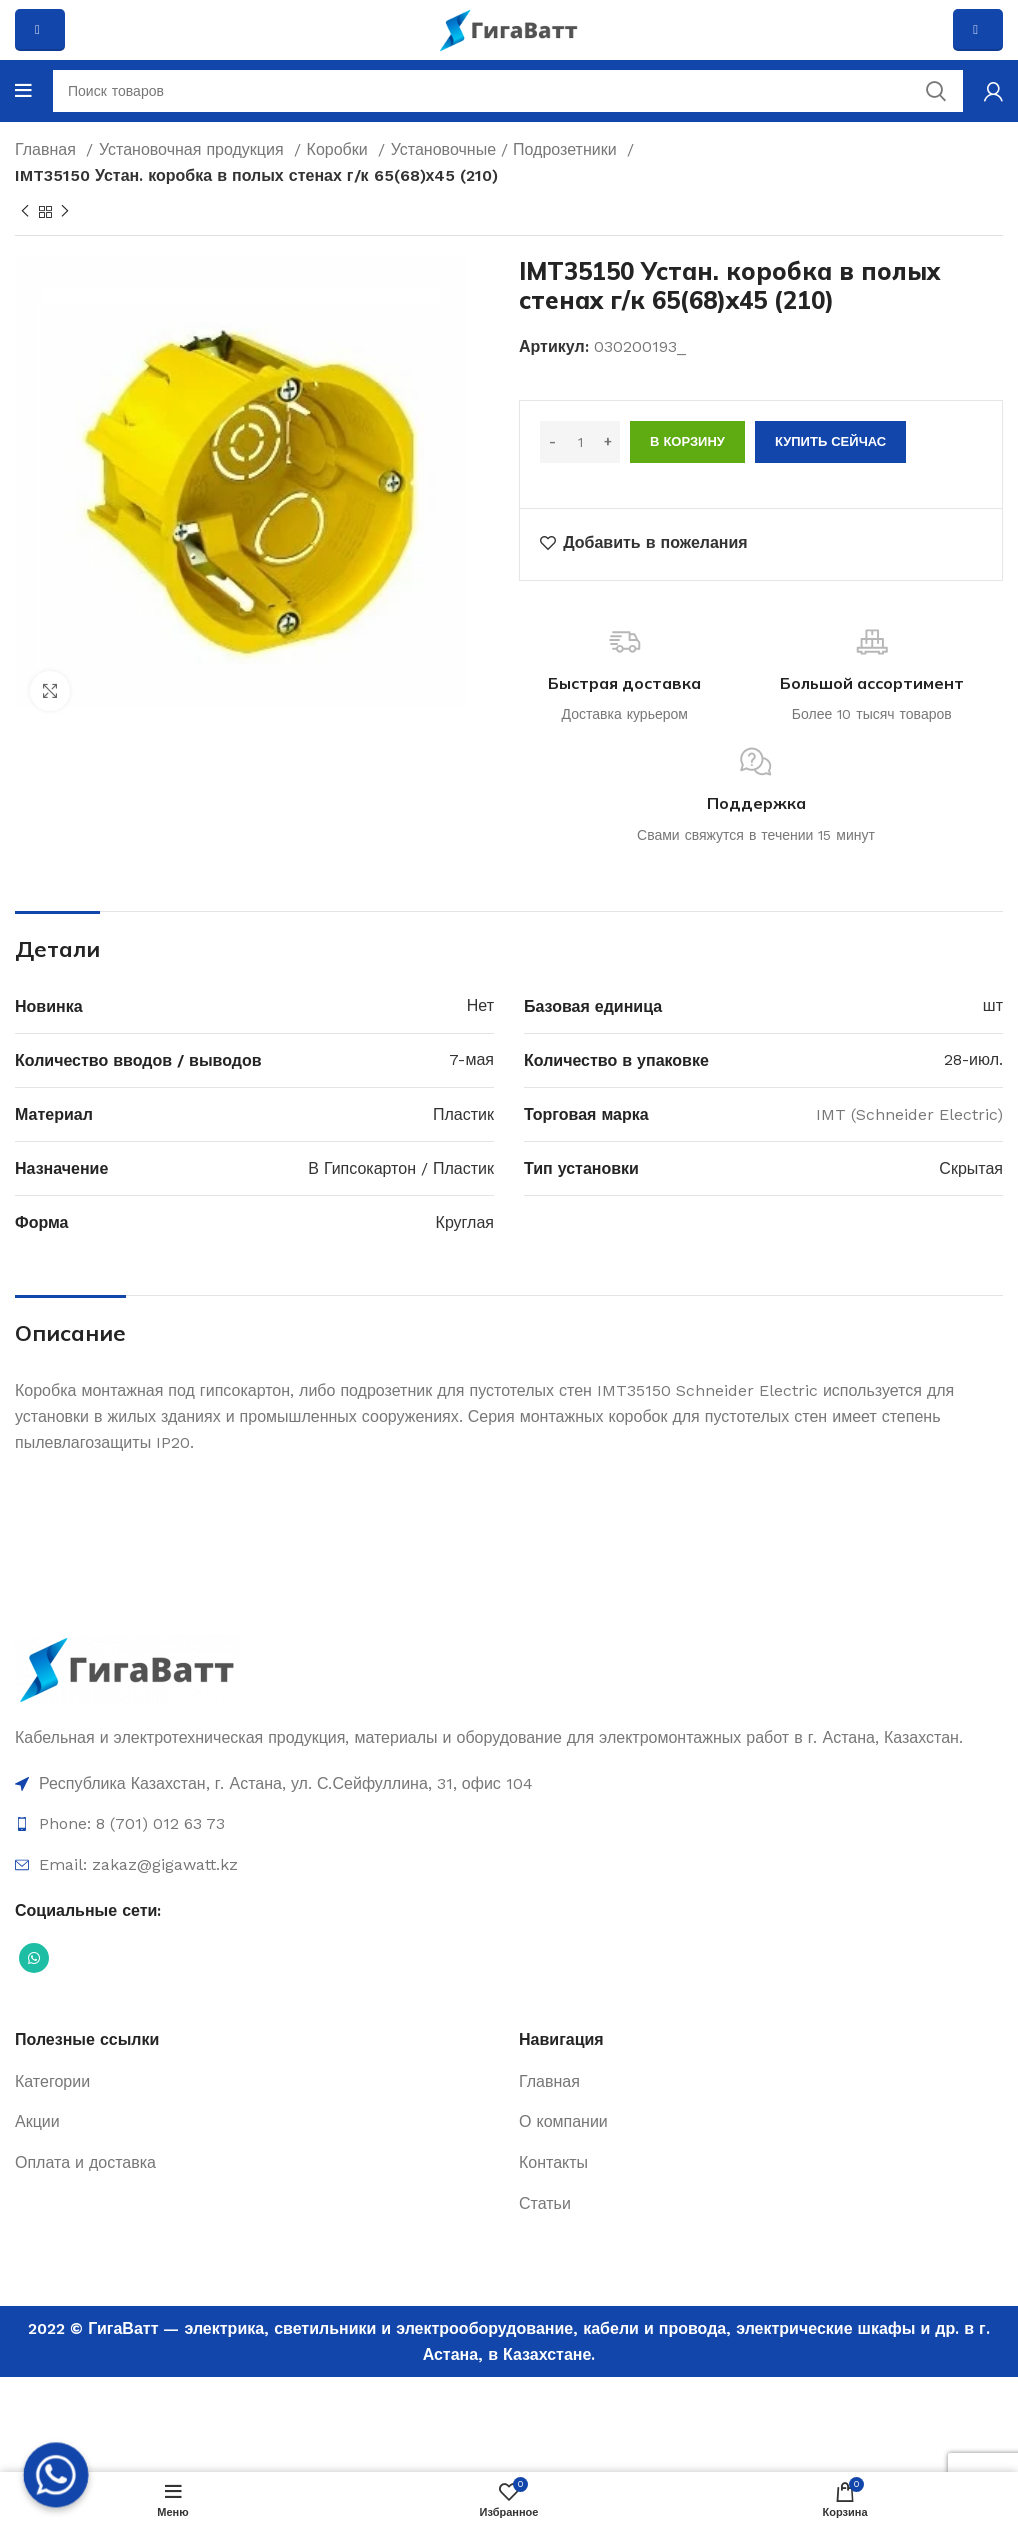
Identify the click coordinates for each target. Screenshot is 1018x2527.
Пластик (463, 1114)
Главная (48, 149)
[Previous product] (25, 212)
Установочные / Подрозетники (506, 149)
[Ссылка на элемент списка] (509, 1784)
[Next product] (65, 212)
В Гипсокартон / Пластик (401, 1168)
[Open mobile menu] (23, 91)
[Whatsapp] (56, 2475)
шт (993, 1005)
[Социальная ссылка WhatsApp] (34, 1958)
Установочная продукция (194, 149)
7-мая (471, 1059)
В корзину (687, 441)
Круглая (465, 1222)
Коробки (340, 149)
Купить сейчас (830, 441)
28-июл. (973, 1059)
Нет (480, 1005)
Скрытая (971, 1168)
